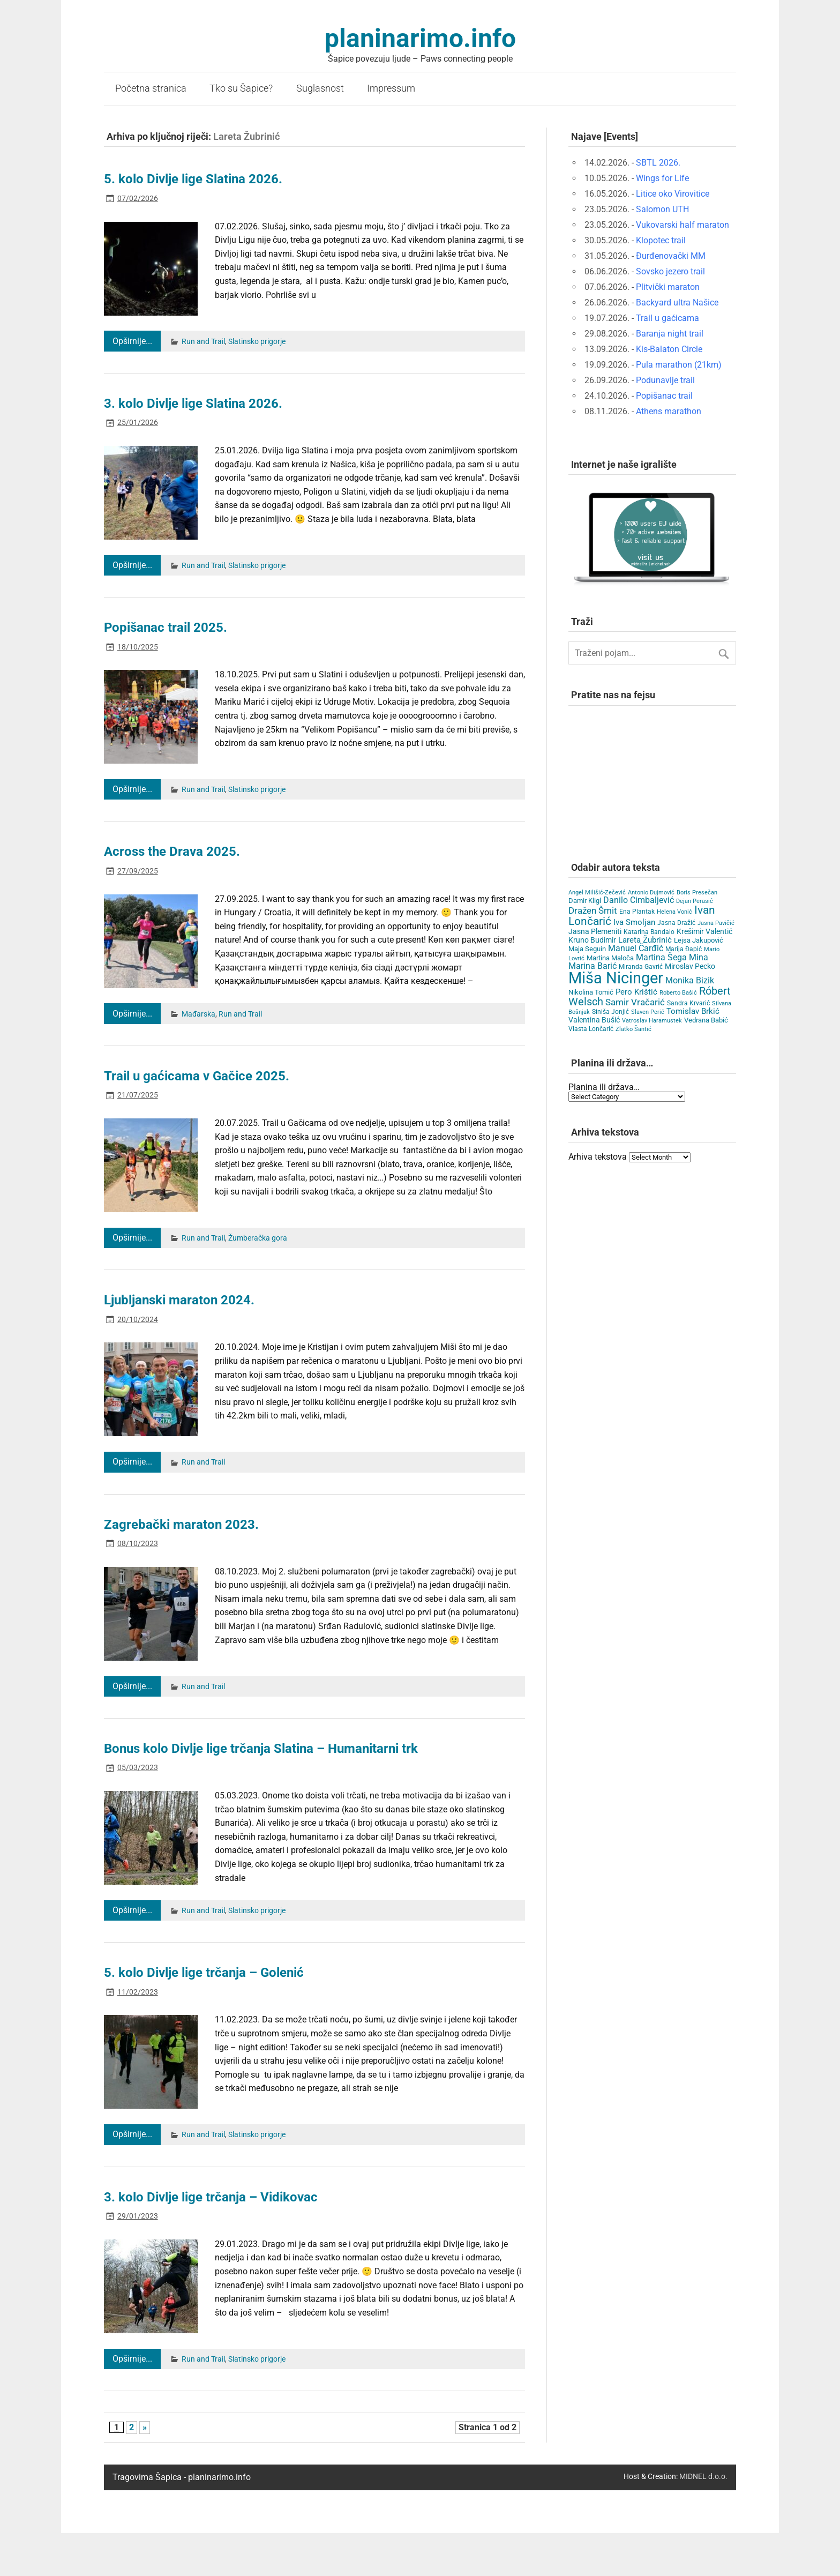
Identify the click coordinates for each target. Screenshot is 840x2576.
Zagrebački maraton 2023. (181, 1524)
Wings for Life (662, 178)
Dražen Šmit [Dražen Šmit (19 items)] (592, 911)
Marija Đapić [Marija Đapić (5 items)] (683, 949)
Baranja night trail (669, 333)
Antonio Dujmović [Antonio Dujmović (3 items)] (651, 892)
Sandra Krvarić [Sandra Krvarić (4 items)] (688, 1003)
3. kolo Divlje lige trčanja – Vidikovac (211, 2197)
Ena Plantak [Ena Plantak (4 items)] (637, 911)
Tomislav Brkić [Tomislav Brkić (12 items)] (692, 1011)
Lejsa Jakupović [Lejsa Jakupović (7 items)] (698, 940)
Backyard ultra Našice (677, 302)
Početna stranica (150, 88)
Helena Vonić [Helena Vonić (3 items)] (674, 911)
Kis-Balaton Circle (669, 349)
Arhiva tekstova (597, 1157)
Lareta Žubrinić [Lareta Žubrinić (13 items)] (645, 940)
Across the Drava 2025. (172, 851)
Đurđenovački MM (671, 256)
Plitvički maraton (668, 287)
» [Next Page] (144, 2427)
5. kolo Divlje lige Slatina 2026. (193, 178)
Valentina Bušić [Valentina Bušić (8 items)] (594, 1020)
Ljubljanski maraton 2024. (179, 1300)
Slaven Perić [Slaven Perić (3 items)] (647, 1012)
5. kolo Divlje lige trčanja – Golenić (204, 1972)
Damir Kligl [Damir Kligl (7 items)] (584, 901)
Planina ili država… (604, 1087)
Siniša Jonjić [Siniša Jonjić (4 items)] (610, 1012)
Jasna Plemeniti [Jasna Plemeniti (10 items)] (594, 931)
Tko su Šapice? (241, 88)
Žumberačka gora (257, 1238)
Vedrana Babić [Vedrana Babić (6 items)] (706, 1020)
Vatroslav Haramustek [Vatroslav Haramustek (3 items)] (652, 1020)
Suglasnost (320, 88)
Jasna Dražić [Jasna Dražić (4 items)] (676, 923)
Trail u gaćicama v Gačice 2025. (196, 1076)
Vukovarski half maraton (682, 225)
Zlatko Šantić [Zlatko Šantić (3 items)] (633, 1029)
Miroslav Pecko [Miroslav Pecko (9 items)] (690, 966)
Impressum (391, 88)
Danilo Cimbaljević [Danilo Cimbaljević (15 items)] (638, 900)
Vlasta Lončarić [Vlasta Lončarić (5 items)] (590, 1029)
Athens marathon (668, 411)
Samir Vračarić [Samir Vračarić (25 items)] (635, 1002)
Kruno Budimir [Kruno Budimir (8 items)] (592, 940)
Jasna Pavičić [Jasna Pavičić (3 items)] (716, 923)
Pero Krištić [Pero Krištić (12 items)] (636, 992)
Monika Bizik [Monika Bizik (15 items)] (689, 980)
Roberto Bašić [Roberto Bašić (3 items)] (678, 992)
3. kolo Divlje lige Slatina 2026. (193, 403)
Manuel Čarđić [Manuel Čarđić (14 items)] (635, 948)
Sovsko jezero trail (670, 271)
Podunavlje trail (665, 380)
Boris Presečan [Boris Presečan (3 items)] (697, 892)
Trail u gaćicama (667, 318)
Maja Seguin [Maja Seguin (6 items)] (587, 949)
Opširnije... (132, 341)
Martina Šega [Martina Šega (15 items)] (661, 957)
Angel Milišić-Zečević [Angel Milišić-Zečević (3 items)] (597, 892)
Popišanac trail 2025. (165, 627)
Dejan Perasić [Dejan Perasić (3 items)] (694, 901)
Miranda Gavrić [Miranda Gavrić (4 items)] (641, 966)
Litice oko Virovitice (672, 194)
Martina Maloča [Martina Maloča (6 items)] (610, 958)
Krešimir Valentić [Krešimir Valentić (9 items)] (704, 931)
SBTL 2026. (658, 163)
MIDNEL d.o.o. (703, 2476)
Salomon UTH (662, 209)
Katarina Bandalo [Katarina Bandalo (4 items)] (649, 932)
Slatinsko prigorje (257, 341)
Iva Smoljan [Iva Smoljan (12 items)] (634, 922)
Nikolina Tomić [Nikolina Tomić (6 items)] (590, 992)
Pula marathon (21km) (679, 365)
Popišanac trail (664, 396)
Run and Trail (203, 341)
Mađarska (198, 1014)
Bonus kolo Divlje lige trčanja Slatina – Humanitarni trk (261, 1748)
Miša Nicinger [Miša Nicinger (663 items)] (615, 978)
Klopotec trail (661, 240)
